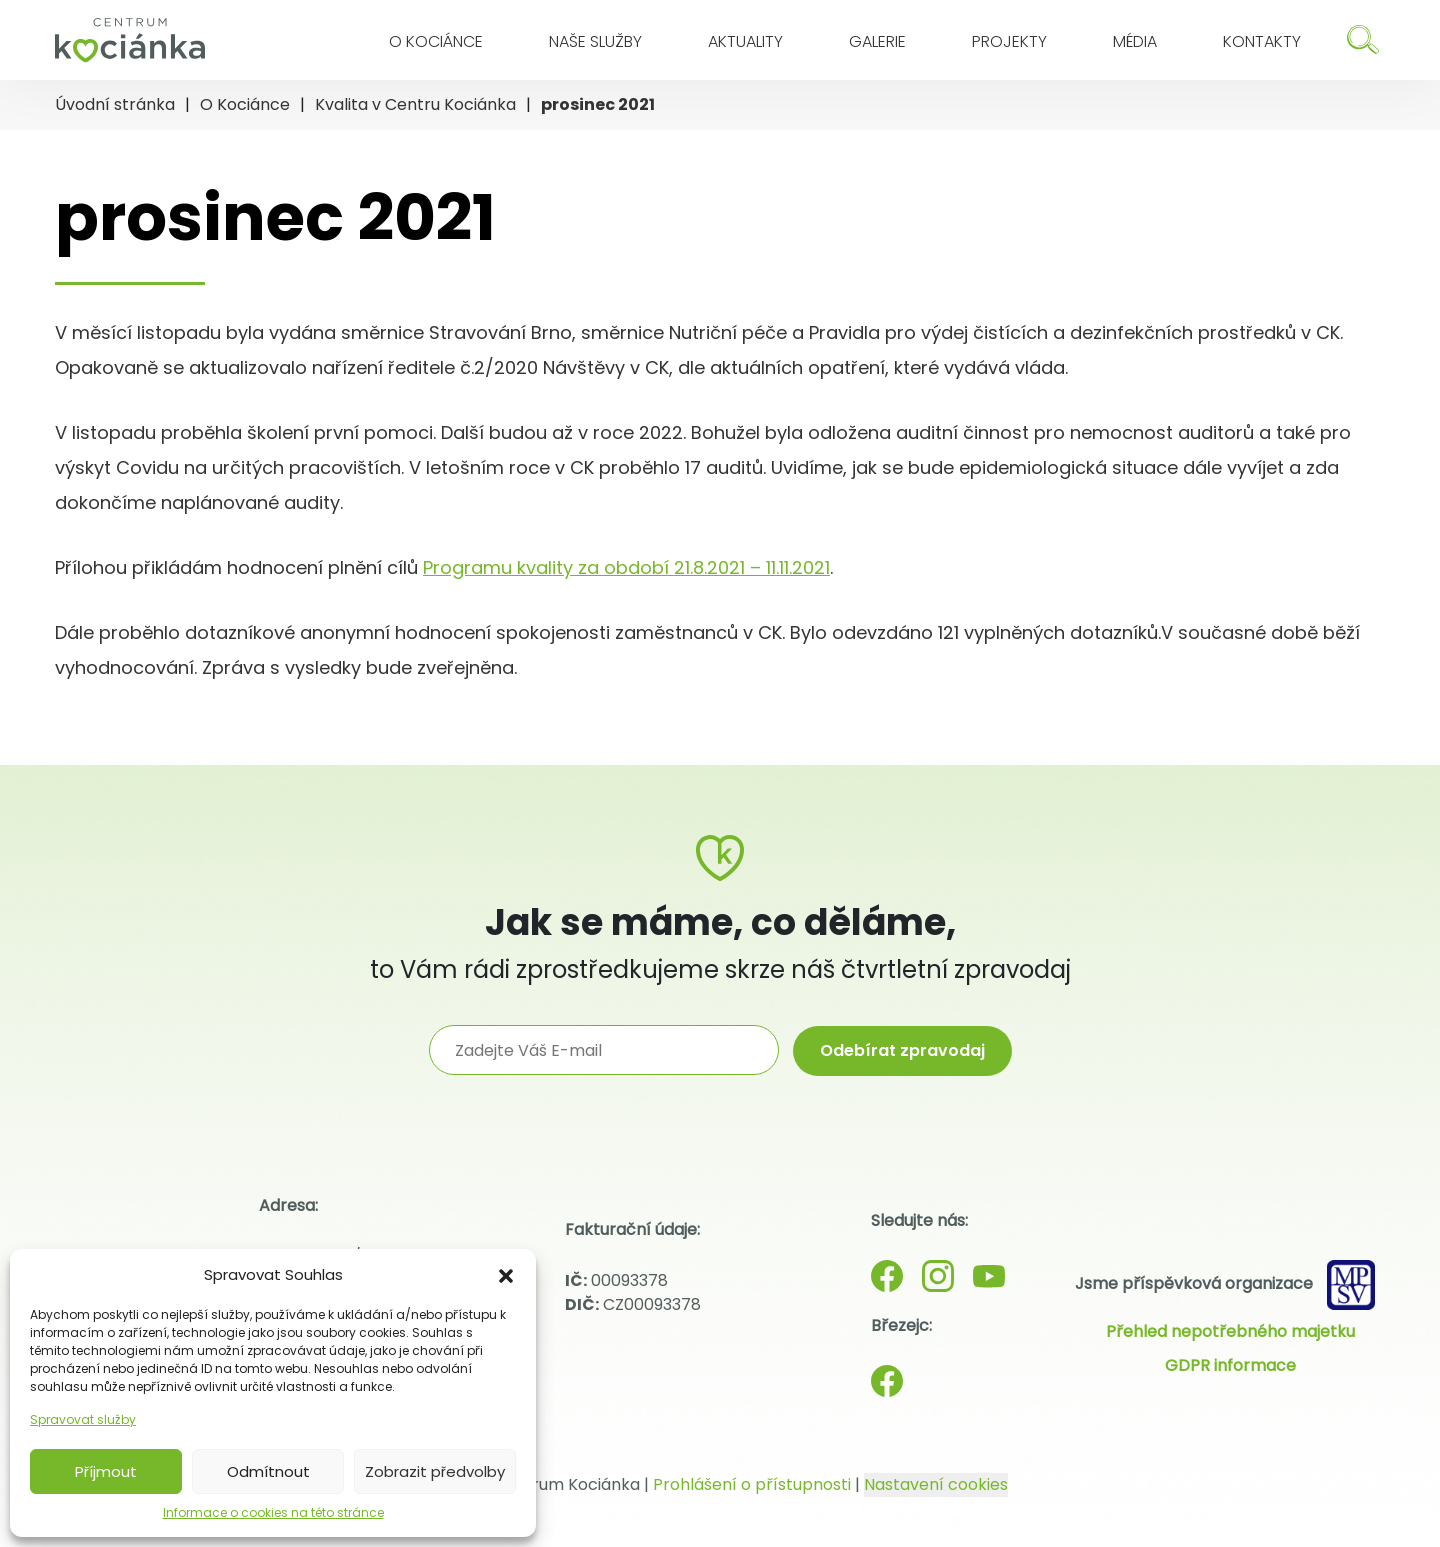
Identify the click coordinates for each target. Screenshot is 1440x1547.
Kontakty (1262, 41)
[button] (506, 1275)
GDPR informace (1230, 1365)
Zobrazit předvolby (435, 1471)
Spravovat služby (83, 1419)
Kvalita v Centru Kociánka (415, 104)
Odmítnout (268, 1471)
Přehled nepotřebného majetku (1230, 1331)
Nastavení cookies (936, 1484)
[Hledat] (1363, 39)
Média (1135, 41)
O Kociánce (436, 41)
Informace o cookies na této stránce (273, 1512)
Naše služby (595, 41)
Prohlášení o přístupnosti (752, 1484)
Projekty (1009, 41)
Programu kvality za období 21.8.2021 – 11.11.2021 (626, 567)
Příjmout (106, 1471)
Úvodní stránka (115, 104)
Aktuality (745, 41)
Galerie (877, 41)
